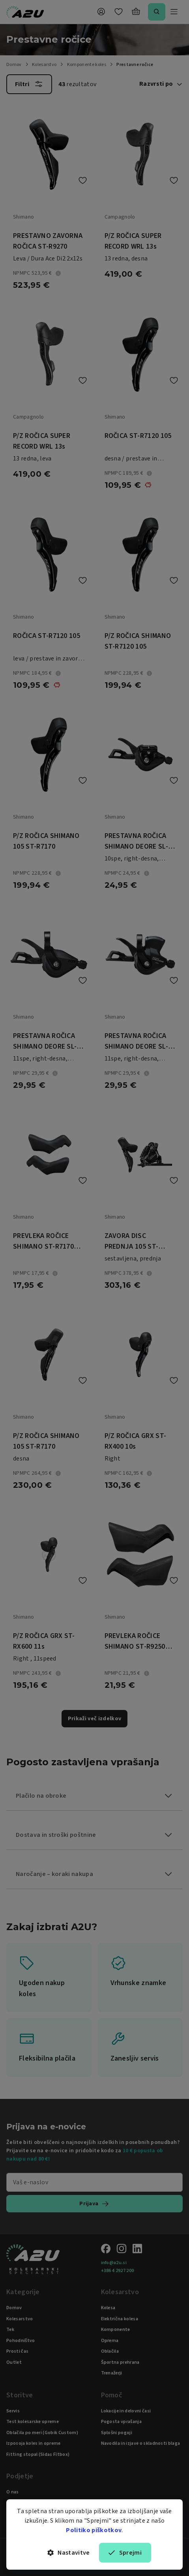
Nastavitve (68, 2552)
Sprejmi (125, 2552)
